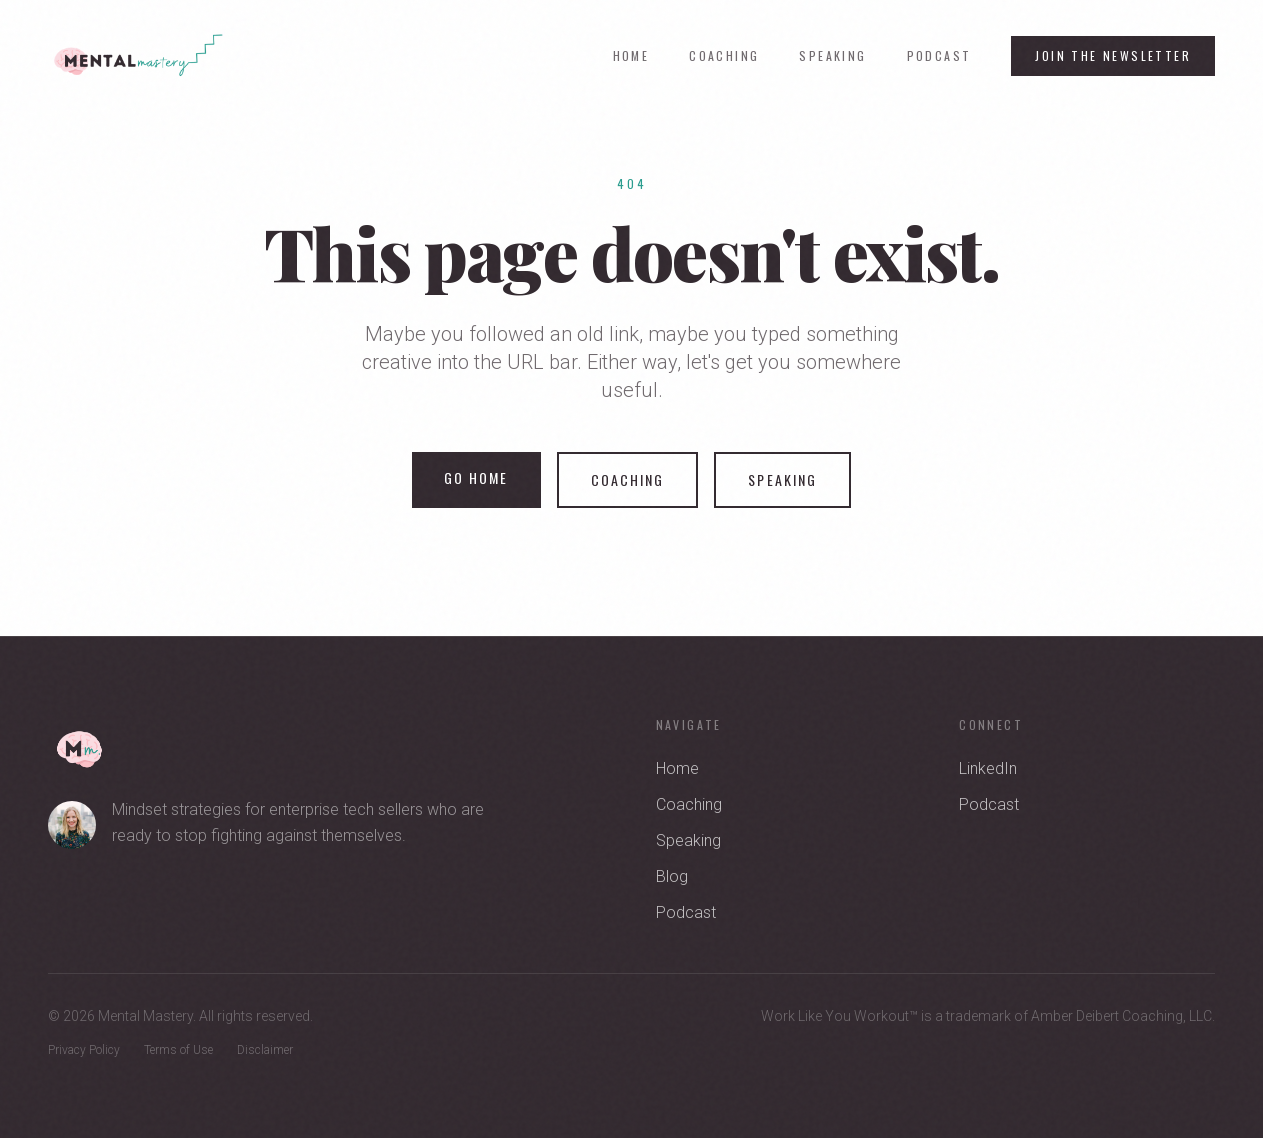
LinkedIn (988, 768)
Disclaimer (265, 1050)
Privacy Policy (84, 1050)
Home (631, 56)
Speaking (832, 56)
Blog (672, 876)
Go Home (476, 477)
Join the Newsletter (1113, 55)
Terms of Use (178, 1050)
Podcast (939, 56)
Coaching (724, 56)
